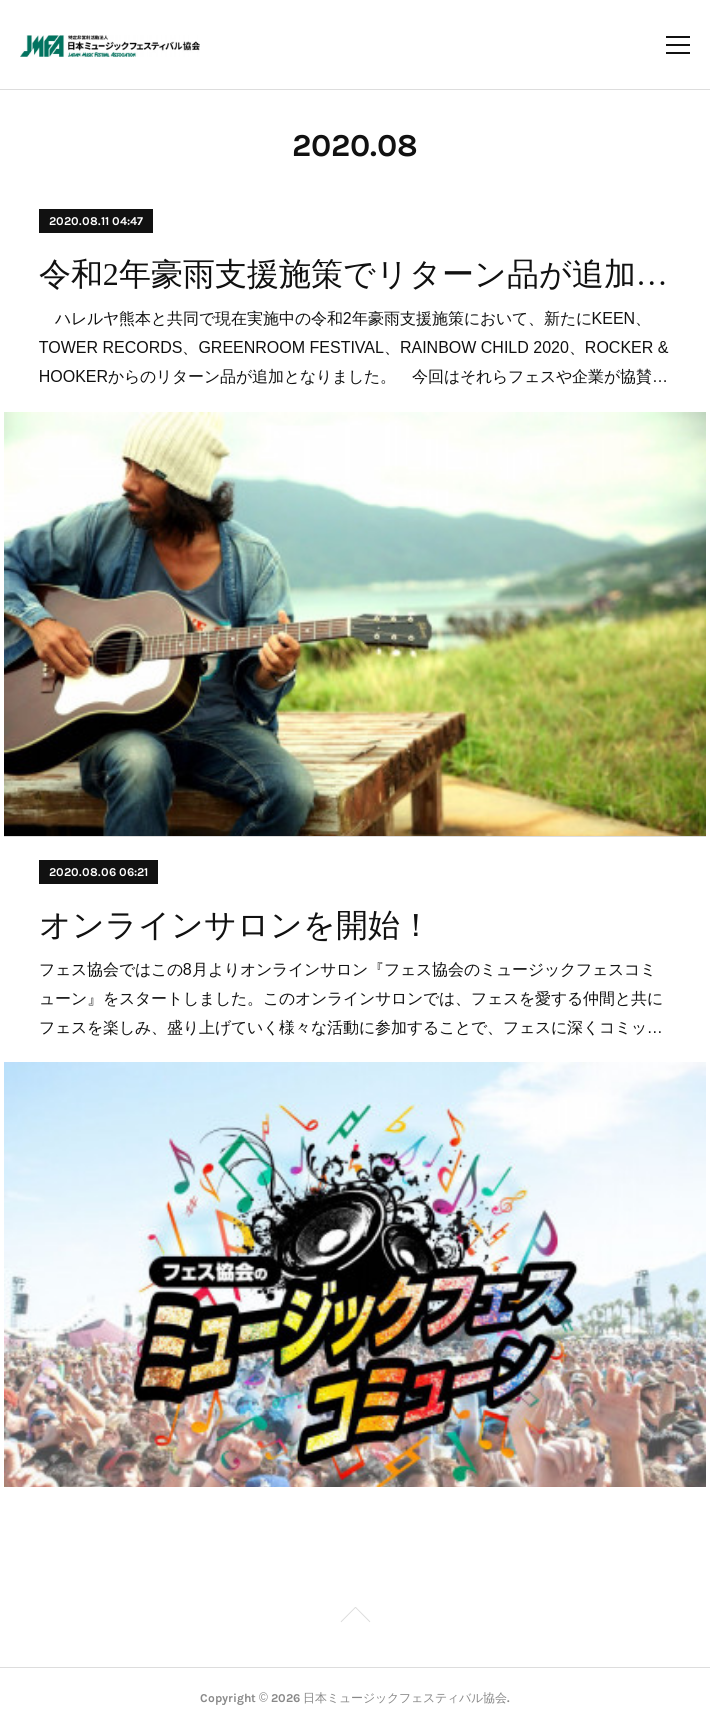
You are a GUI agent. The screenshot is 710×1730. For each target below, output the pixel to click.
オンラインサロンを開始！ (235, 925)
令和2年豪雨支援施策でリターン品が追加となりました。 (355, 274)
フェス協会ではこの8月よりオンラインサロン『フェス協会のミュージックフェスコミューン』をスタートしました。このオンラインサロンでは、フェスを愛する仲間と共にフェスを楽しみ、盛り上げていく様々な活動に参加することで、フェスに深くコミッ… (351, 998)
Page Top (355, 1618)
